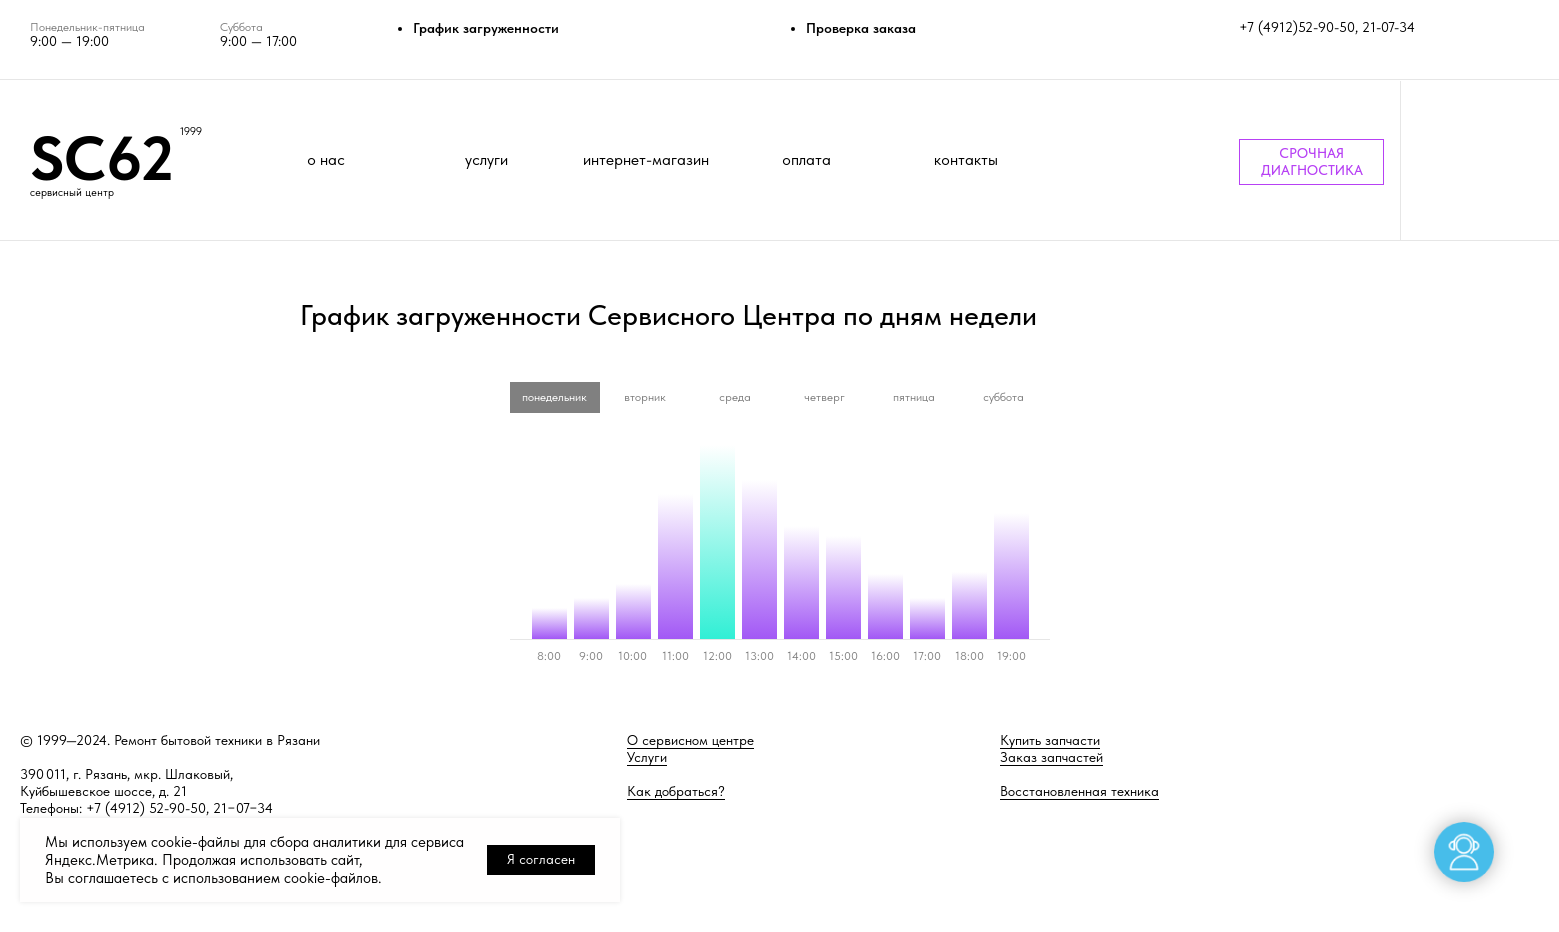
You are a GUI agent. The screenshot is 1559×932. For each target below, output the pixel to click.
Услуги (647, 757)
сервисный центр (72, 192)
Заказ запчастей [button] (1051, 757)
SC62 (102, 158)
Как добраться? (676, 791)
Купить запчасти (1050, 740)
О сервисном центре (690, 740)
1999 (191, 131)
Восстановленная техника (1079, 791)
